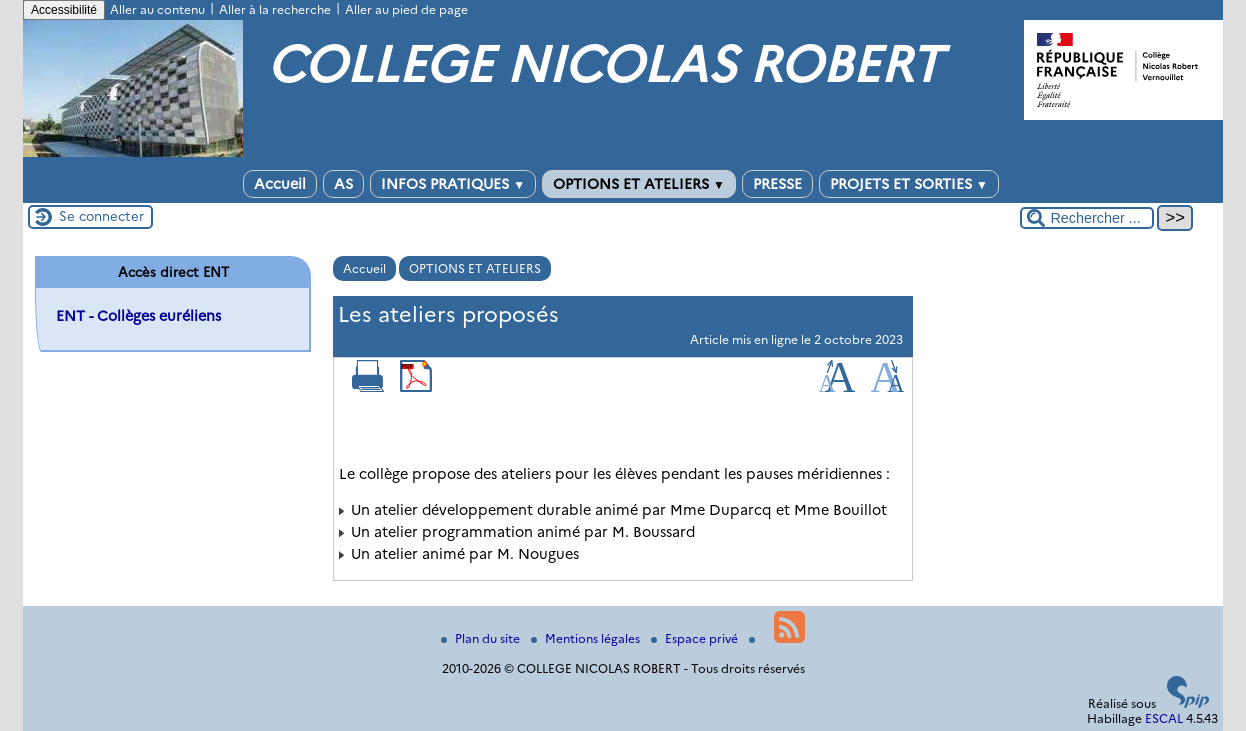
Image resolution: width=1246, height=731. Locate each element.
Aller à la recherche (275, 9)
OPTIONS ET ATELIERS (639, 184)
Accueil (280, 184)
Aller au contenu (157, 9)
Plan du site (482, 638)
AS (343, 184)
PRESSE (777, 184)
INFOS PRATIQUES (453, 184)
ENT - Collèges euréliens (138, 316)
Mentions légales (587, 638)
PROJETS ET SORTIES (909, 184)
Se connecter (101, 216)
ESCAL (1164, 718)
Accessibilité (64, 10)
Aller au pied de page (406, 9)
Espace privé (696, 638)
